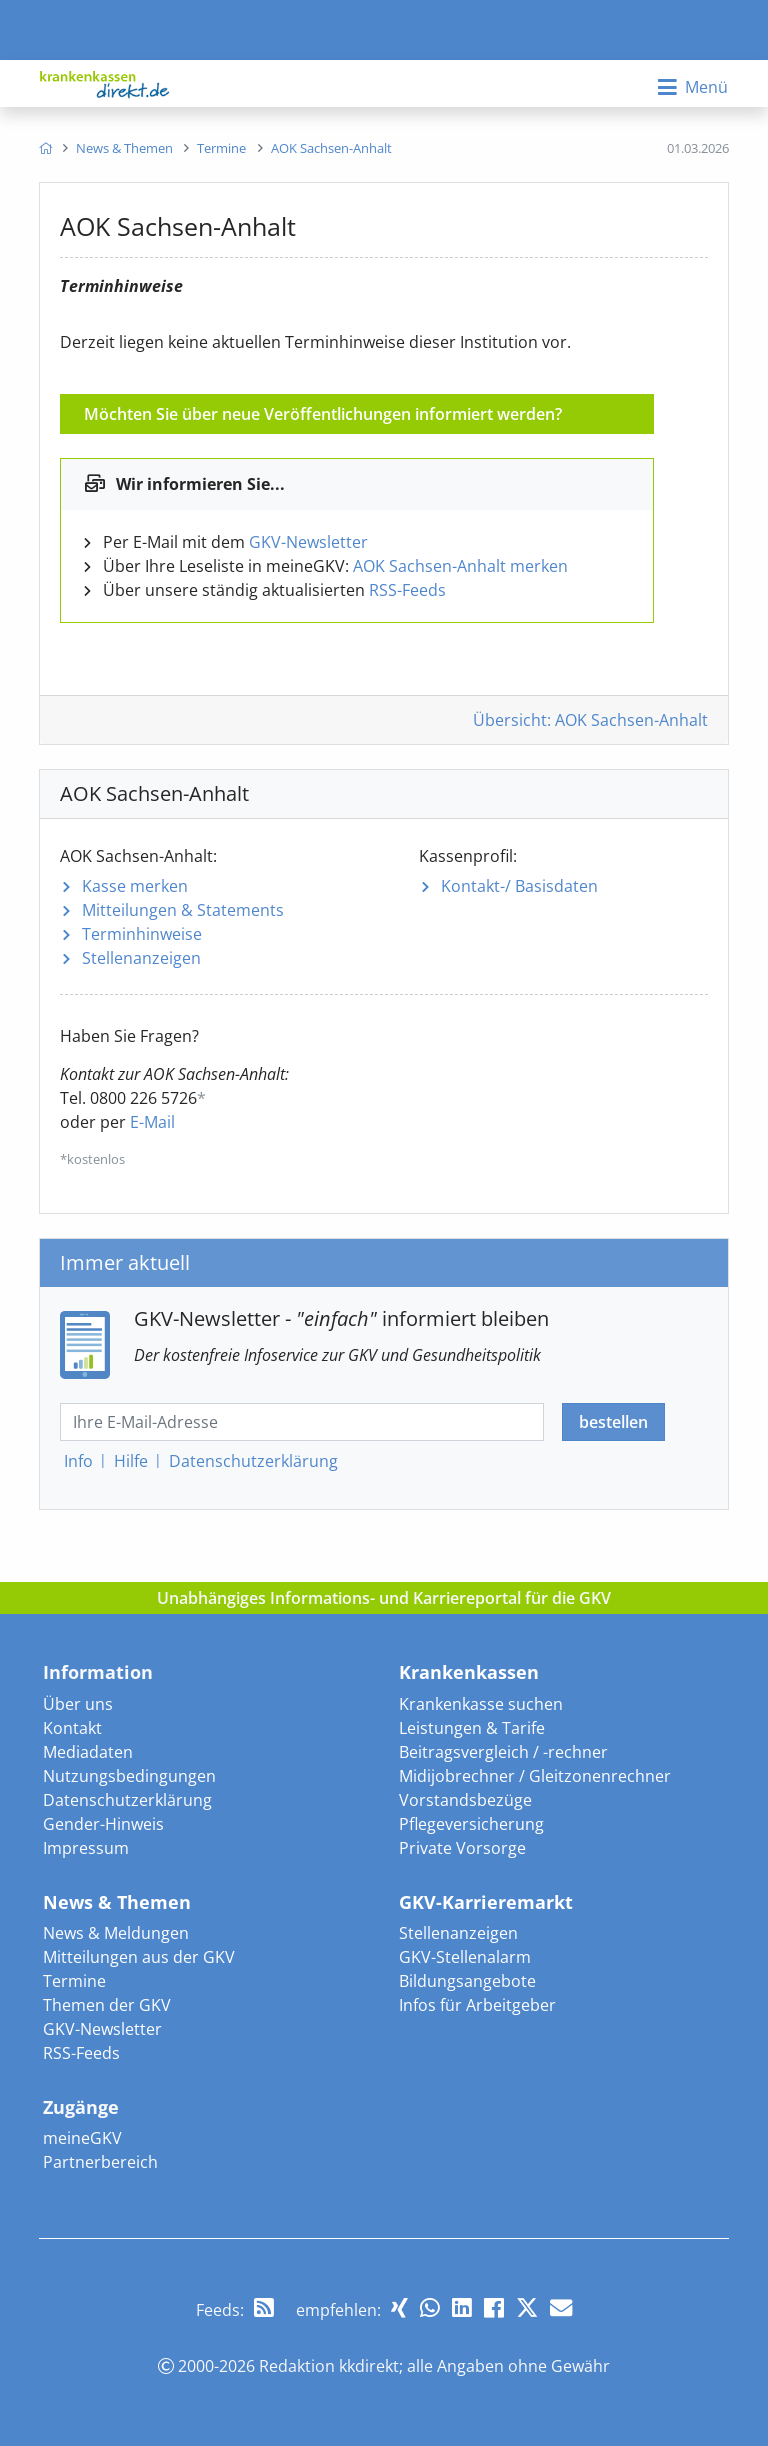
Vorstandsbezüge (465, 1800)
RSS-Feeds (407, 590)
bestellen (613, 1422)
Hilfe (131, 1461)
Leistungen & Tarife (472, 1728)
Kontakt (72, 1728)
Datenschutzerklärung (127, 1800)
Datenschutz (253, 1461)
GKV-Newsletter (308, 542)
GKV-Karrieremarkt (486, 1902)
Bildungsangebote (467, 1981)
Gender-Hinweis (103, 1824)
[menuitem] (45, 148)
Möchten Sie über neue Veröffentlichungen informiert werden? (323, 414)
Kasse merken (135, 886)
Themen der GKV (107, 2005)
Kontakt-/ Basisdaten (519, 886)
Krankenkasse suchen (481, 1704)
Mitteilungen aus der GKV (139, 1957)
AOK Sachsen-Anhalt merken (460, 566)
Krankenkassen (469, 1672)
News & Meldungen (116, 1933)
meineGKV (82, 2138)
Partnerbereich (100, 2162)
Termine (74, 1981)
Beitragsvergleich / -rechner (503, 1752)
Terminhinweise (142, 934)
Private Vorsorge (462, 1848)
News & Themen (117, 1902)
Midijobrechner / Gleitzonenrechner (535, 1776)
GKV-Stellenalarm (465, 1957)
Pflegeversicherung (471, 1824)
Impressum (86, 1848)
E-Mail (152, 1122)
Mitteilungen (183, 910)
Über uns (78, 1704)
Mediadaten (88, 1752)
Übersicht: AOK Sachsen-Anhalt (590, 720)
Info (78, 1461)
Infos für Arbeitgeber (477, 2005)
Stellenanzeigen (141, 958)
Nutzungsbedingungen (129, 1776)
